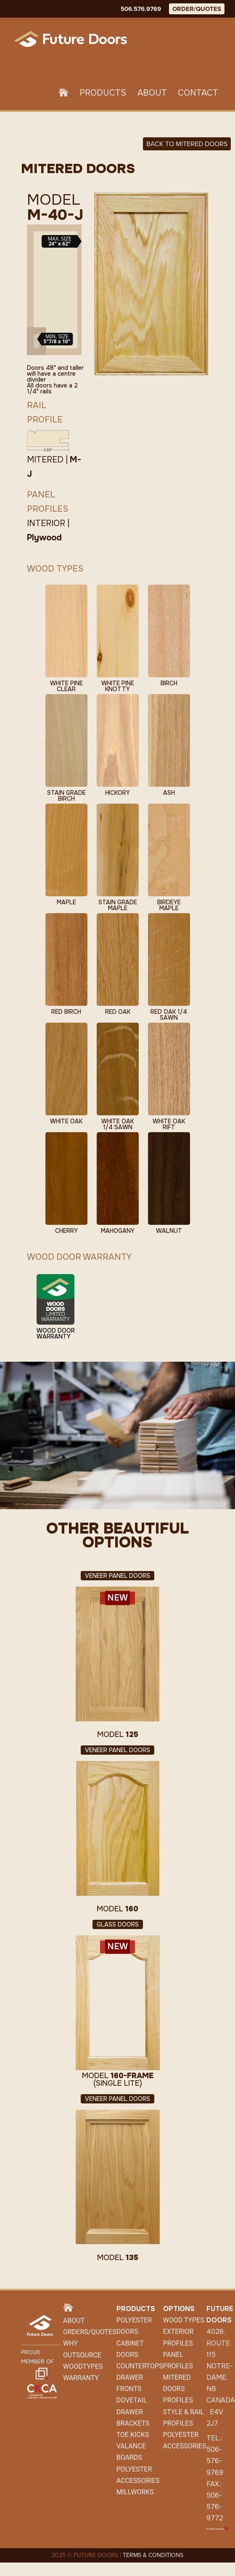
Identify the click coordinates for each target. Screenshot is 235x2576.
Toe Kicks (132, 2435)
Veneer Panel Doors (117, 1575)
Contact (198, 93)
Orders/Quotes (89, 2332)
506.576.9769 (141, 8)
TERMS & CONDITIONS (153, 2555)
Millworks (135, 2492)
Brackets (133, 2423)
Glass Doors (118, 1924)
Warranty (81, 2378)
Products (102, 93)
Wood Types (183, 2320)
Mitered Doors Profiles (178, 2388)
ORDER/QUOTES (196, 8)
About (152, 93)
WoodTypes (83, 2366)
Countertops (139, 2366)
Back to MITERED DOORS (186, 144)
